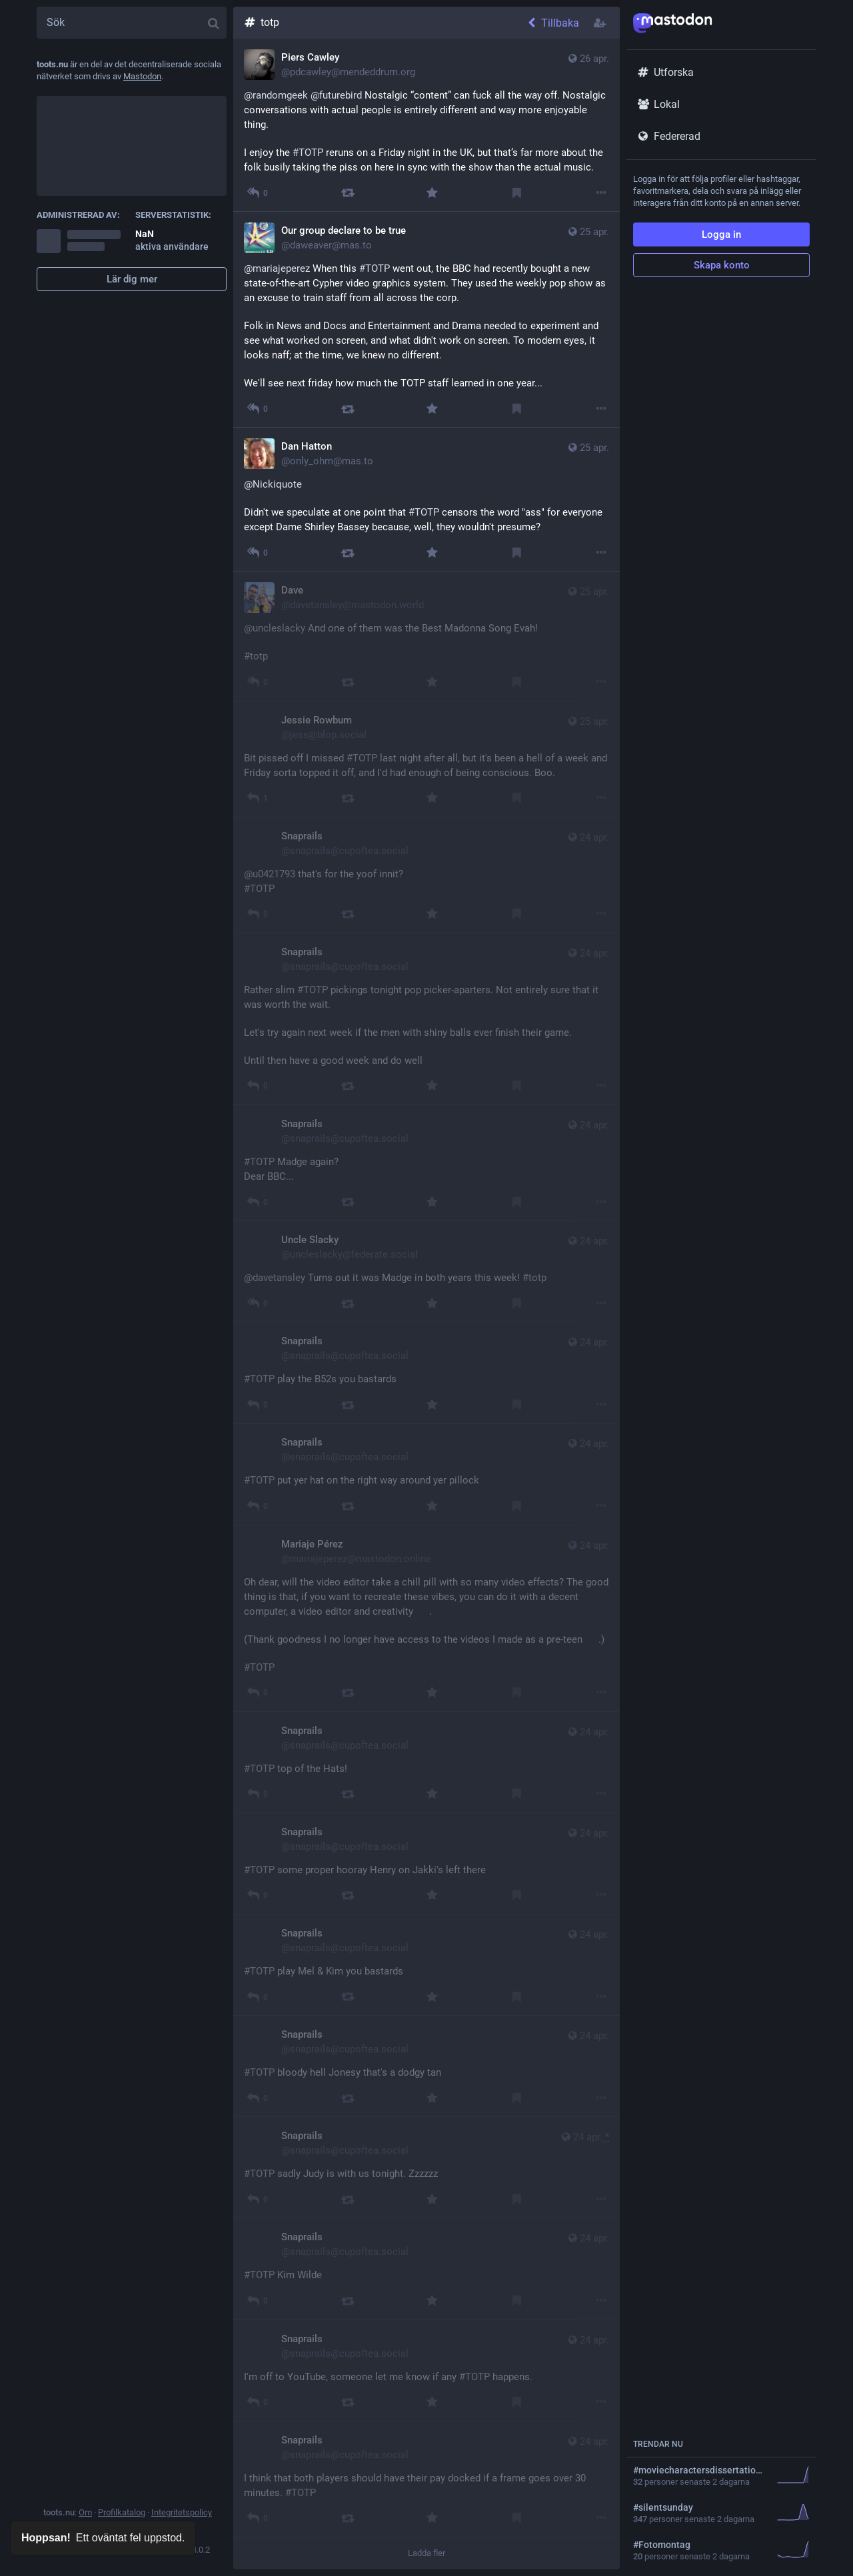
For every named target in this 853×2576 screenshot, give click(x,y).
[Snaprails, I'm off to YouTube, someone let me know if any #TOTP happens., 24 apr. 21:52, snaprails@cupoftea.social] (426, 2370)
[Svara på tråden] (257, 193)
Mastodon (142, 76)
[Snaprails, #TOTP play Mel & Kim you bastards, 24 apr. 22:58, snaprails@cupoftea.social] (426, 1965)
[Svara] (257, 798)
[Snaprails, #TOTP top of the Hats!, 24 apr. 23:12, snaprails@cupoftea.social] (426, 1762)
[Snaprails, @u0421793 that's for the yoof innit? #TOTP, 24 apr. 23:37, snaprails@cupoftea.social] (426, 875)
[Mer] (601, 193)
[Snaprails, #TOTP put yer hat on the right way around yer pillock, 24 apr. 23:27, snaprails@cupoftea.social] (426, 1474)
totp (261, 22)
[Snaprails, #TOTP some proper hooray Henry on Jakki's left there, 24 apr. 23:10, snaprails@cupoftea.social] (426, 1864)
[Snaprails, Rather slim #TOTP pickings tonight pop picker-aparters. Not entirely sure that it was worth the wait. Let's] (426, 1019)
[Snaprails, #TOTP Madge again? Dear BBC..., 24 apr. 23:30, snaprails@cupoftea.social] (426, 1163)
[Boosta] (347, 193)
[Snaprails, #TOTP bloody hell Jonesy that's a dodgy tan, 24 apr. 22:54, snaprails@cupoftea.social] (426, 2066)
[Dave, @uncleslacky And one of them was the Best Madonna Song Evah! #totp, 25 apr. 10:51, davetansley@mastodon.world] (426, 636)
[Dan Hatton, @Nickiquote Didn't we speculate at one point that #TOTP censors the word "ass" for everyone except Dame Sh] (426, 500)
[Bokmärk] (516, 193)
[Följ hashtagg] (601, 23)
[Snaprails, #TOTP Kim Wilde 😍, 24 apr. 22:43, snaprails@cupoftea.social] (426, 2269)
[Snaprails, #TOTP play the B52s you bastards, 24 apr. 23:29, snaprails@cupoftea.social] (426, 1373)
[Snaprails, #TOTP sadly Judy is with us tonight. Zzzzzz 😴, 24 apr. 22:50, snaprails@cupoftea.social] (426, 2167)
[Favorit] (432, 193)
